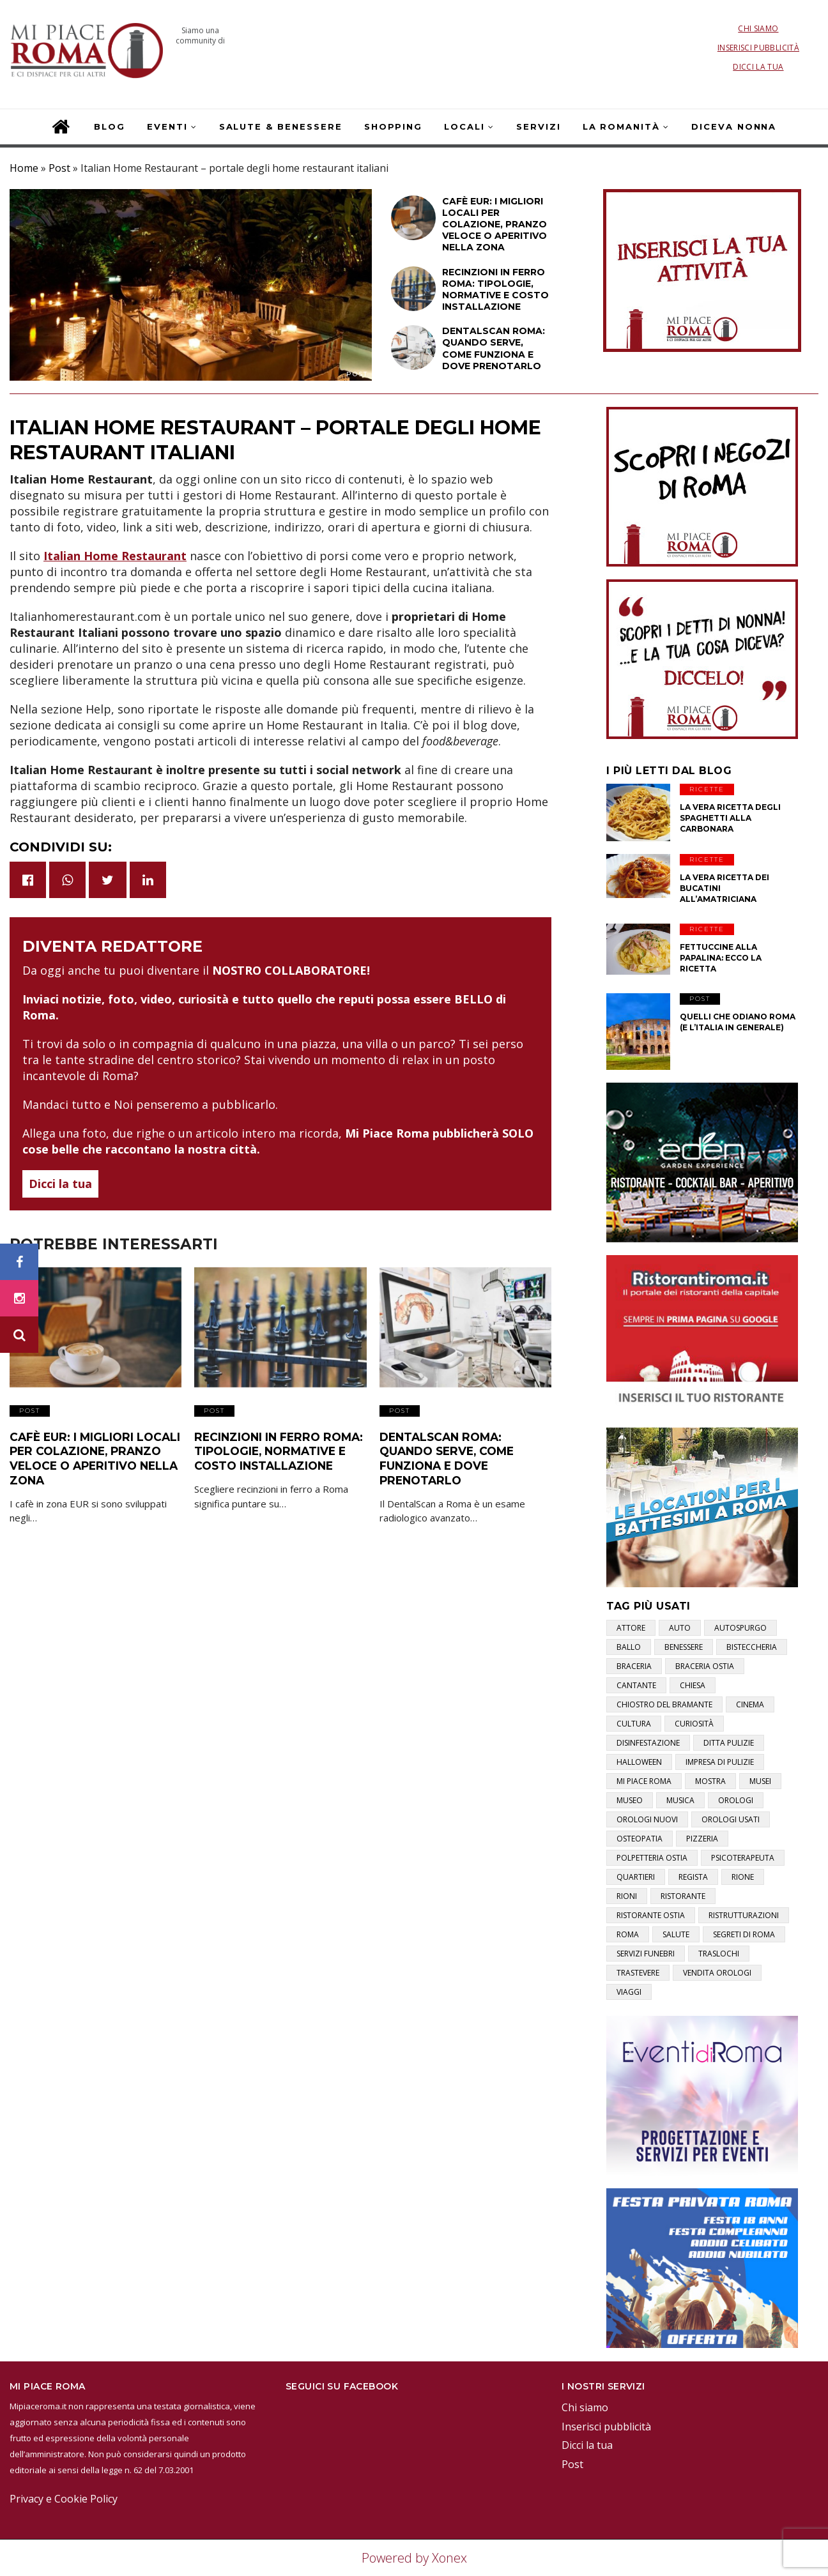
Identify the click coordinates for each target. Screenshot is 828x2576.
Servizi (538, 126)
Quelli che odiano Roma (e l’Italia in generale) (737, 1022)
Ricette (706, 789)
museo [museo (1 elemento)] (630, 1800)
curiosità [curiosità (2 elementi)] (694, 1723)
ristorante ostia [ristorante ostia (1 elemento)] (651, 1915)
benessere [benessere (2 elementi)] (683, 1647)
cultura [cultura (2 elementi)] (634, 1723)
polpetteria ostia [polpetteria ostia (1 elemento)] (652, 1857)
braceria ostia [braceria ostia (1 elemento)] (704, 1666)
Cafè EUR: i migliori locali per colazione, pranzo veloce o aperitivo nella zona (88, 1454)
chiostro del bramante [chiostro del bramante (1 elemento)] (664, 1704)
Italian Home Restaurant (115, 555)
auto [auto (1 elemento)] (680, 1627)
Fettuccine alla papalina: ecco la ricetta (721, 957)
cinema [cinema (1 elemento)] (750, 1704)
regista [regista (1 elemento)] (693, 1876)
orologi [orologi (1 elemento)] (735, 1800)
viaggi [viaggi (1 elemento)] (629, 1991)
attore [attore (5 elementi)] (631, 1627)
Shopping (393, 126)
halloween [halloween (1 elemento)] (639, 1762)
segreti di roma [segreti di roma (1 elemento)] (744, 1934)
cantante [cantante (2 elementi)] (636, 1685)
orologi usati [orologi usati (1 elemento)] (731, 1819)
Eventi (167, 126)
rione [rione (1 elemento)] (743, 1876)
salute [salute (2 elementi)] (676, 1934)
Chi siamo (758, 28)
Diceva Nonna (733, 126)
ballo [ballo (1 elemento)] (629, 1647)
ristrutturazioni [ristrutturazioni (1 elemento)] (744, 1915)
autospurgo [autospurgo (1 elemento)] (740, 1627)
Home (24, 168)
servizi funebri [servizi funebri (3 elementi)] (646, 1953)
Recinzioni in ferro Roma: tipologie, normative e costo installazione (271, 1447)
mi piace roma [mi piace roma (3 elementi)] (644, 1781)
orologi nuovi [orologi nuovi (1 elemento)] (647, 1819)
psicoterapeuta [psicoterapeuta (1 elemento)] (742, 1857)
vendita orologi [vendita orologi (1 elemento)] (717, 1972)
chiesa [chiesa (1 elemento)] (692, 1685)
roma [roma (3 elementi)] (628, 1934)
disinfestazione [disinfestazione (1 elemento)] (648, 1742)
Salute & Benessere (280, 126)
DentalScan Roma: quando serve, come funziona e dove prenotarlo (461, 1447)
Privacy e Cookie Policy (64, 2499)
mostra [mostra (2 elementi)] (710, 1781)
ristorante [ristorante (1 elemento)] (683, 1896)
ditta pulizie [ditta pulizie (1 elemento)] (728, 1742)
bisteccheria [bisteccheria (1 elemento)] (751, 1647)
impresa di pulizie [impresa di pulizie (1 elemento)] (720, 1762)
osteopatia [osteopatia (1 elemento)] (640, 1838)
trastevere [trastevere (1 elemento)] (638, 1972)
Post (59, 168)
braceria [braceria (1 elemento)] (634, 1666)
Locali (464, 126)
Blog (109, 126)
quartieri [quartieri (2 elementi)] (636, 1876)
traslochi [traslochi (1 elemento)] (718, 1953)
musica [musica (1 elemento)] (680, 1800)
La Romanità (621, 126)
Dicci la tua (758, 66)
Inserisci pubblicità (758, 47)
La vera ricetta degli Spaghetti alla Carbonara (730, 818)
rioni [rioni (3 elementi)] (627, 1896)
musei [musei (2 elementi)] (760, 1781)
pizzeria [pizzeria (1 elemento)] (702, 1838)
